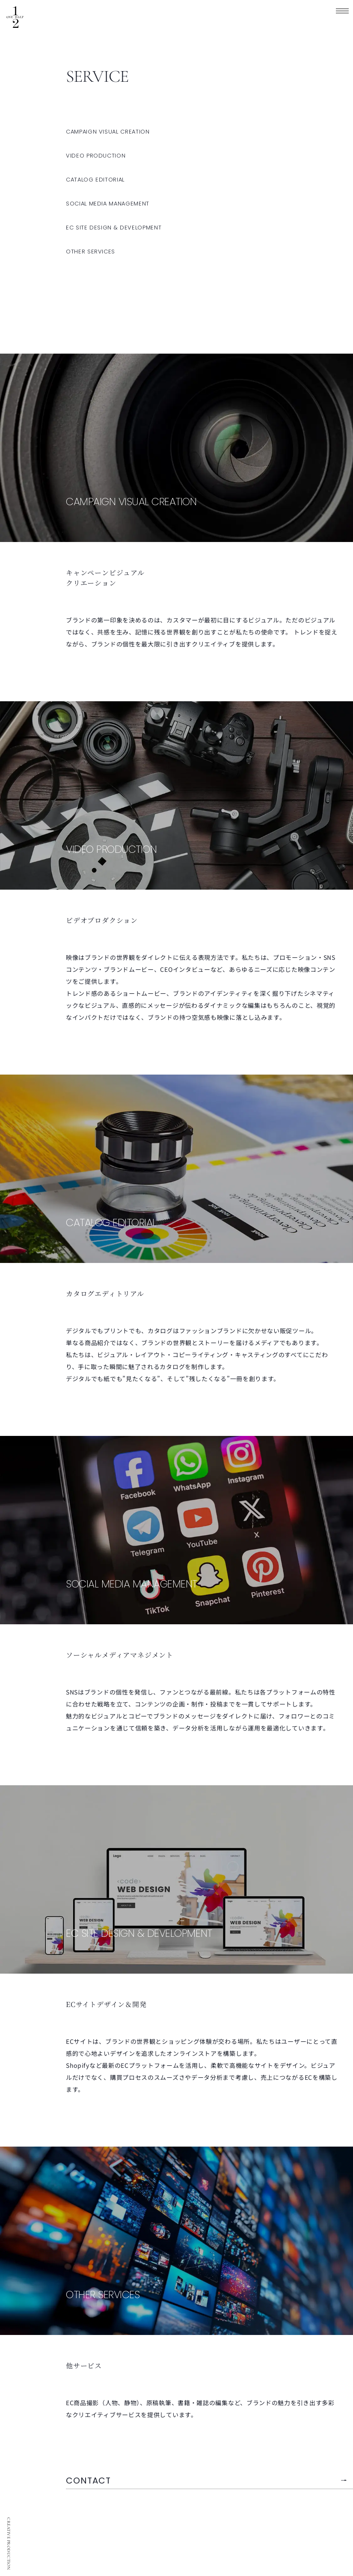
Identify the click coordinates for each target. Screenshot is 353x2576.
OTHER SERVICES (90, 251)
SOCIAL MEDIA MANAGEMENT (107, 204)
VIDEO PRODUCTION (95, 156)
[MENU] (342, 10)
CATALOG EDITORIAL (95, 180)
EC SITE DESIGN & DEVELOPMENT (113, 227)
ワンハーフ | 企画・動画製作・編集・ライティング (15, 17)
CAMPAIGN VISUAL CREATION (108, 132)
